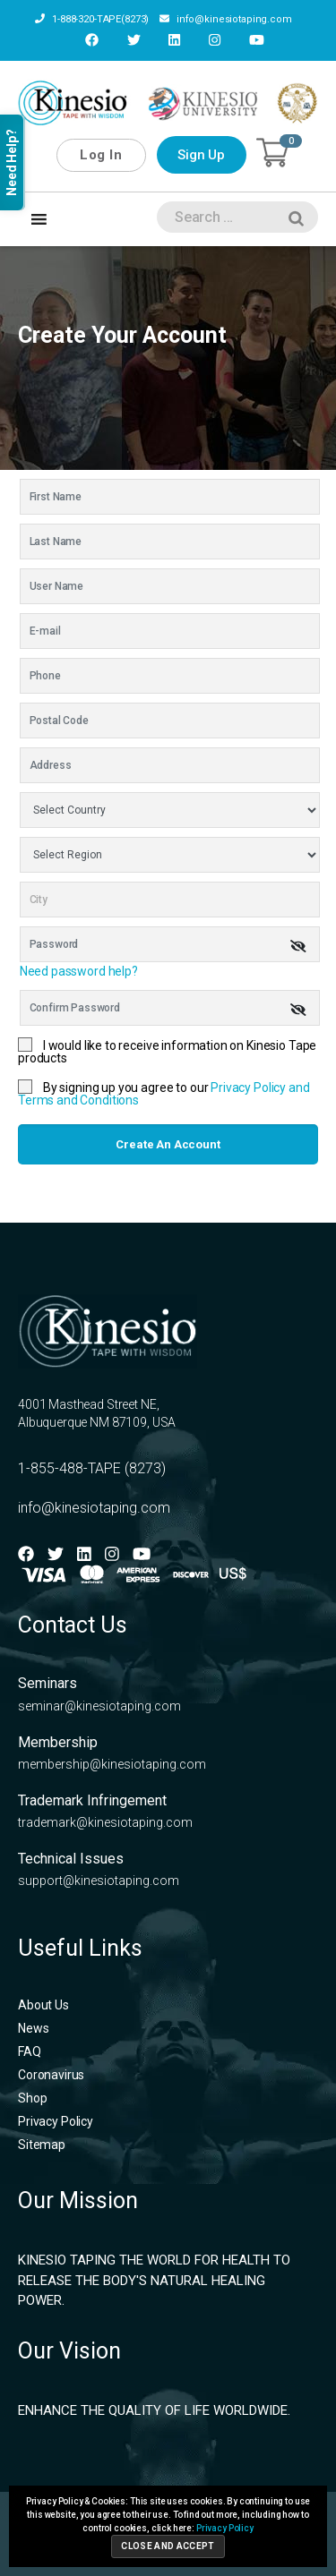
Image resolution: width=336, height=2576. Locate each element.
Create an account (168, 1144)
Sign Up (201, 155)
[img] (298, 946)
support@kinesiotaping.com (98, 1880)
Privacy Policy (55, 2121)
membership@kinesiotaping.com (112, 1764)
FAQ (29, 2051)
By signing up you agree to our (164, 1093)
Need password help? (79, 971)
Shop (32, 2098)
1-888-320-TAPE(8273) (92, 19)
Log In (101, 155)
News (33, 2028)
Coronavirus (51, 2075)
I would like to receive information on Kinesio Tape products (167, 1051)
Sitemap (41, 2144)
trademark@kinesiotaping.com (105, 1822)
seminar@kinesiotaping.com (99, 1706)
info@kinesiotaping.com (225, 19)
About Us (43, 2005)
